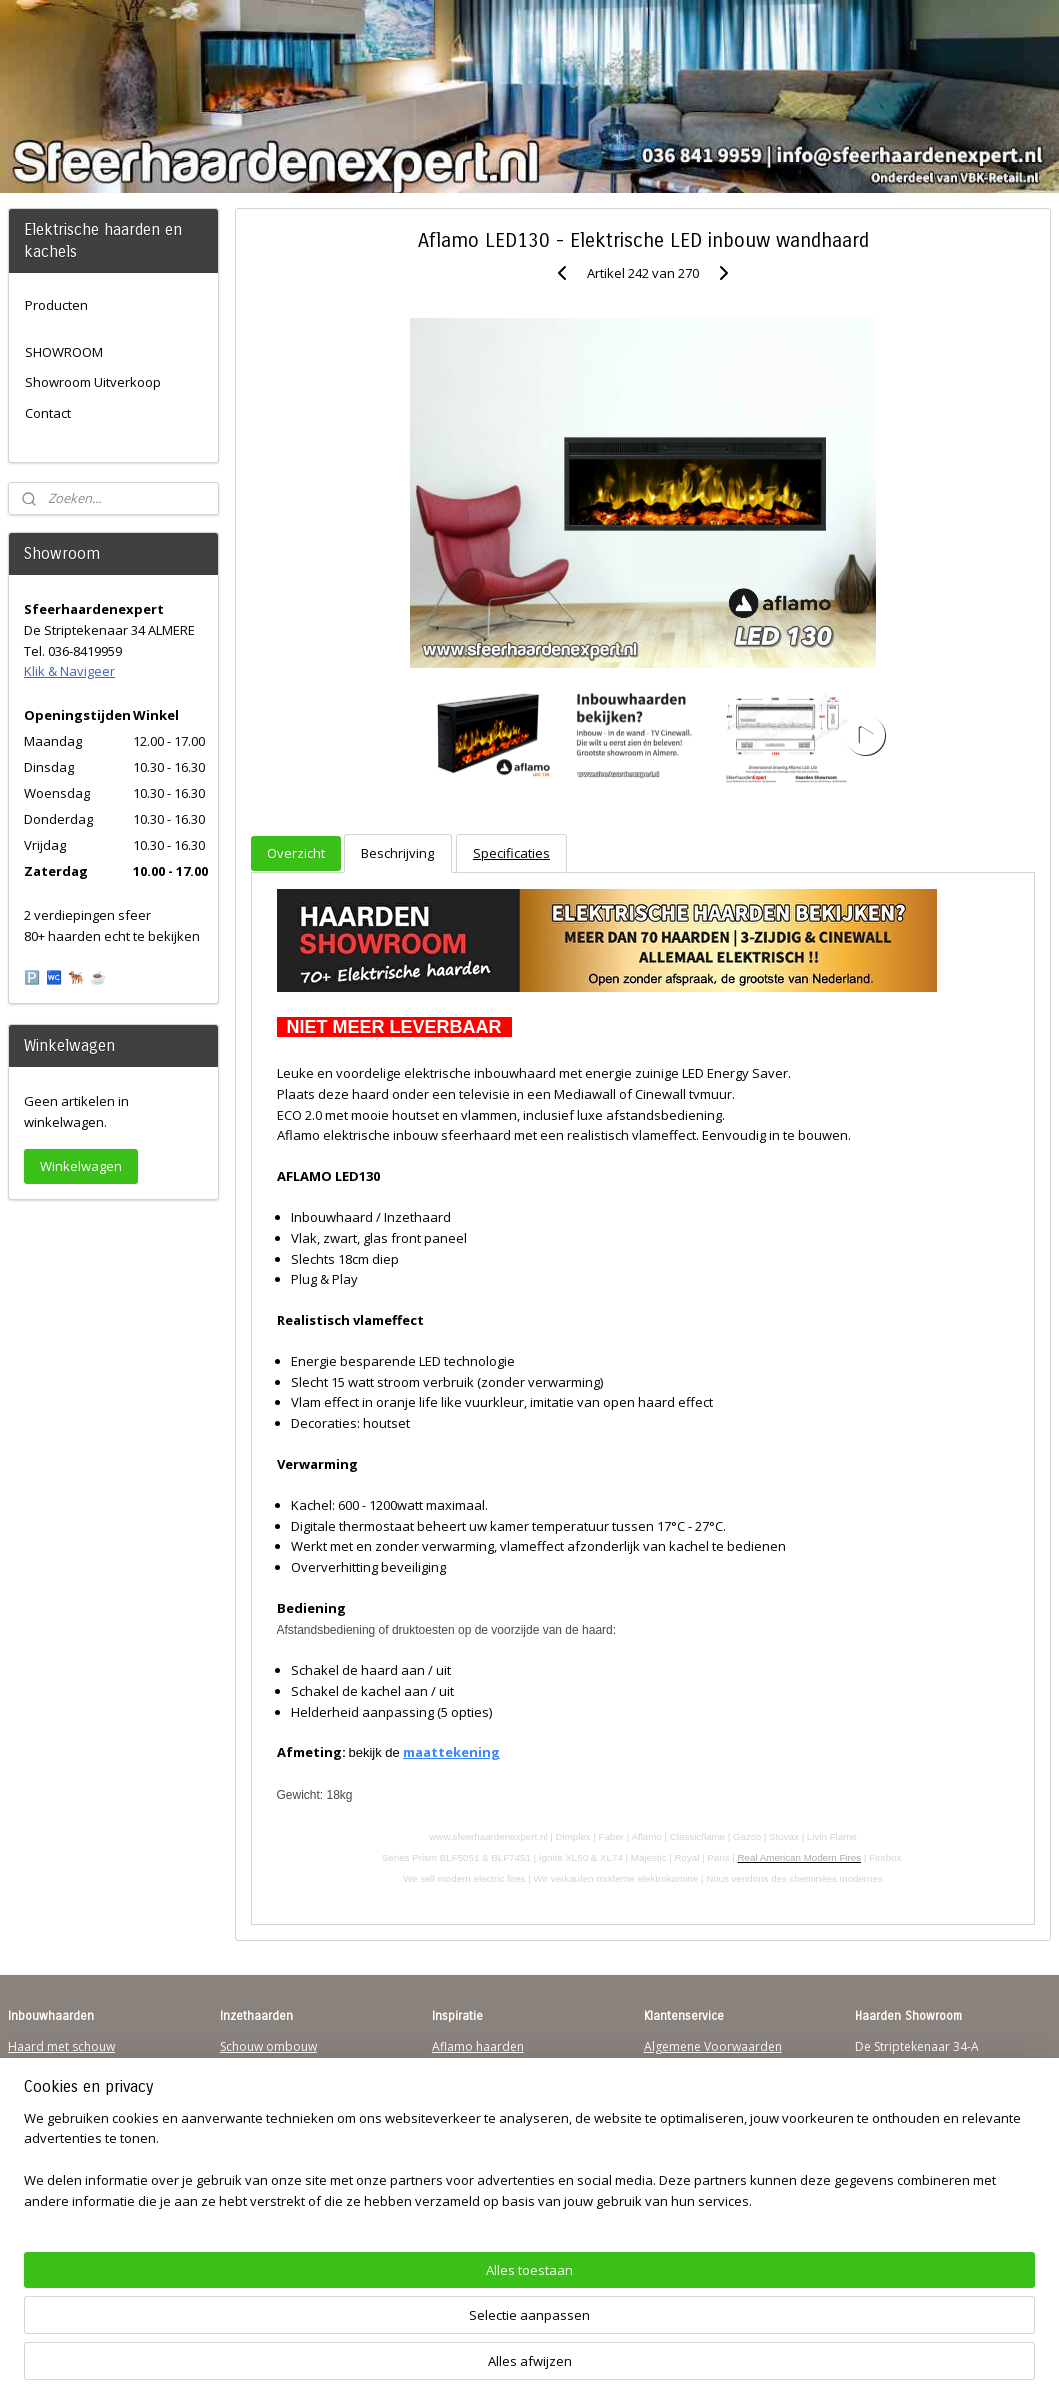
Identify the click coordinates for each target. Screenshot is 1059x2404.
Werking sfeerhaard (700, 2199)
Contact (48, 413)
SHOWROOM (64, 352)
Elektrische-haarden (276, 2161)
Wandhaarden (48, 2103)
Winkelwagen (81, 1166)
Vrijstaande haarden (277, 2084)
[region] (397, 2329)
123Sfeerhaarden (57, 2122)
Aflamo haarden (478, 2046)
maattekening (451, 1752)
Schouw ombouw (268, 2046)
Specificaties (511, 853)
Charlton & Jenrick (482, 2142)
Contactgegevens (693, 2084)
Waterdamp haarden (279, 2122)
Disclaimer (674, 2122)
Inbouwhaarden (53, 2084)
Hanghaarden (47, 2065)
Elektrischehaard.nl (273, 2142)
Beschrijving (397, 853)
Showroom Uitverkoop (93, 382)
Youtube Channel (56, 2161)
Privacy (664, 2103)
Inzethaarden (257, 2065)
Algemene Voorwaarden (713, 2046)
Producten (56, 305)
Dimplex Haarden (482, 2122)
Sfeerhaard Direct (58, 2142)
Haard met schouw (61, 2046)
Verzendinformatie (697, 2065)
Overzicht (296, 853)
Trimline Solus (471, 2065)
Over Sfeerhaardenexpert (716, 2180)
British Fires (465, 2103)
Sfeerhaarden (470, 2161)
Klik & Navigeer (69, 671)
